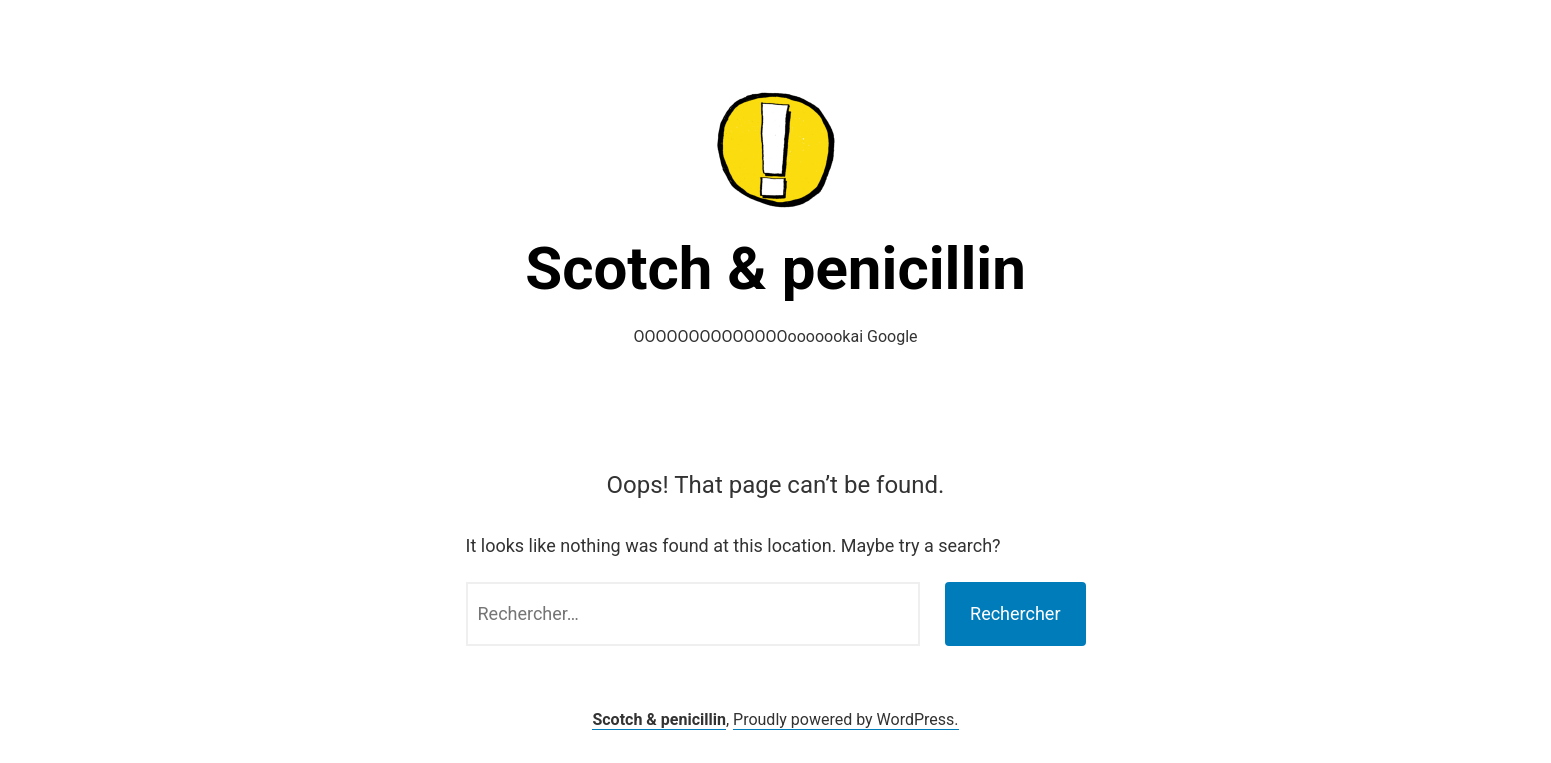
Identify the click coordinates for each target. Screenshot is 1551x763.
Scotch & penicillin (775, 268)
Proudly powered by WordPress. (846, 719)
